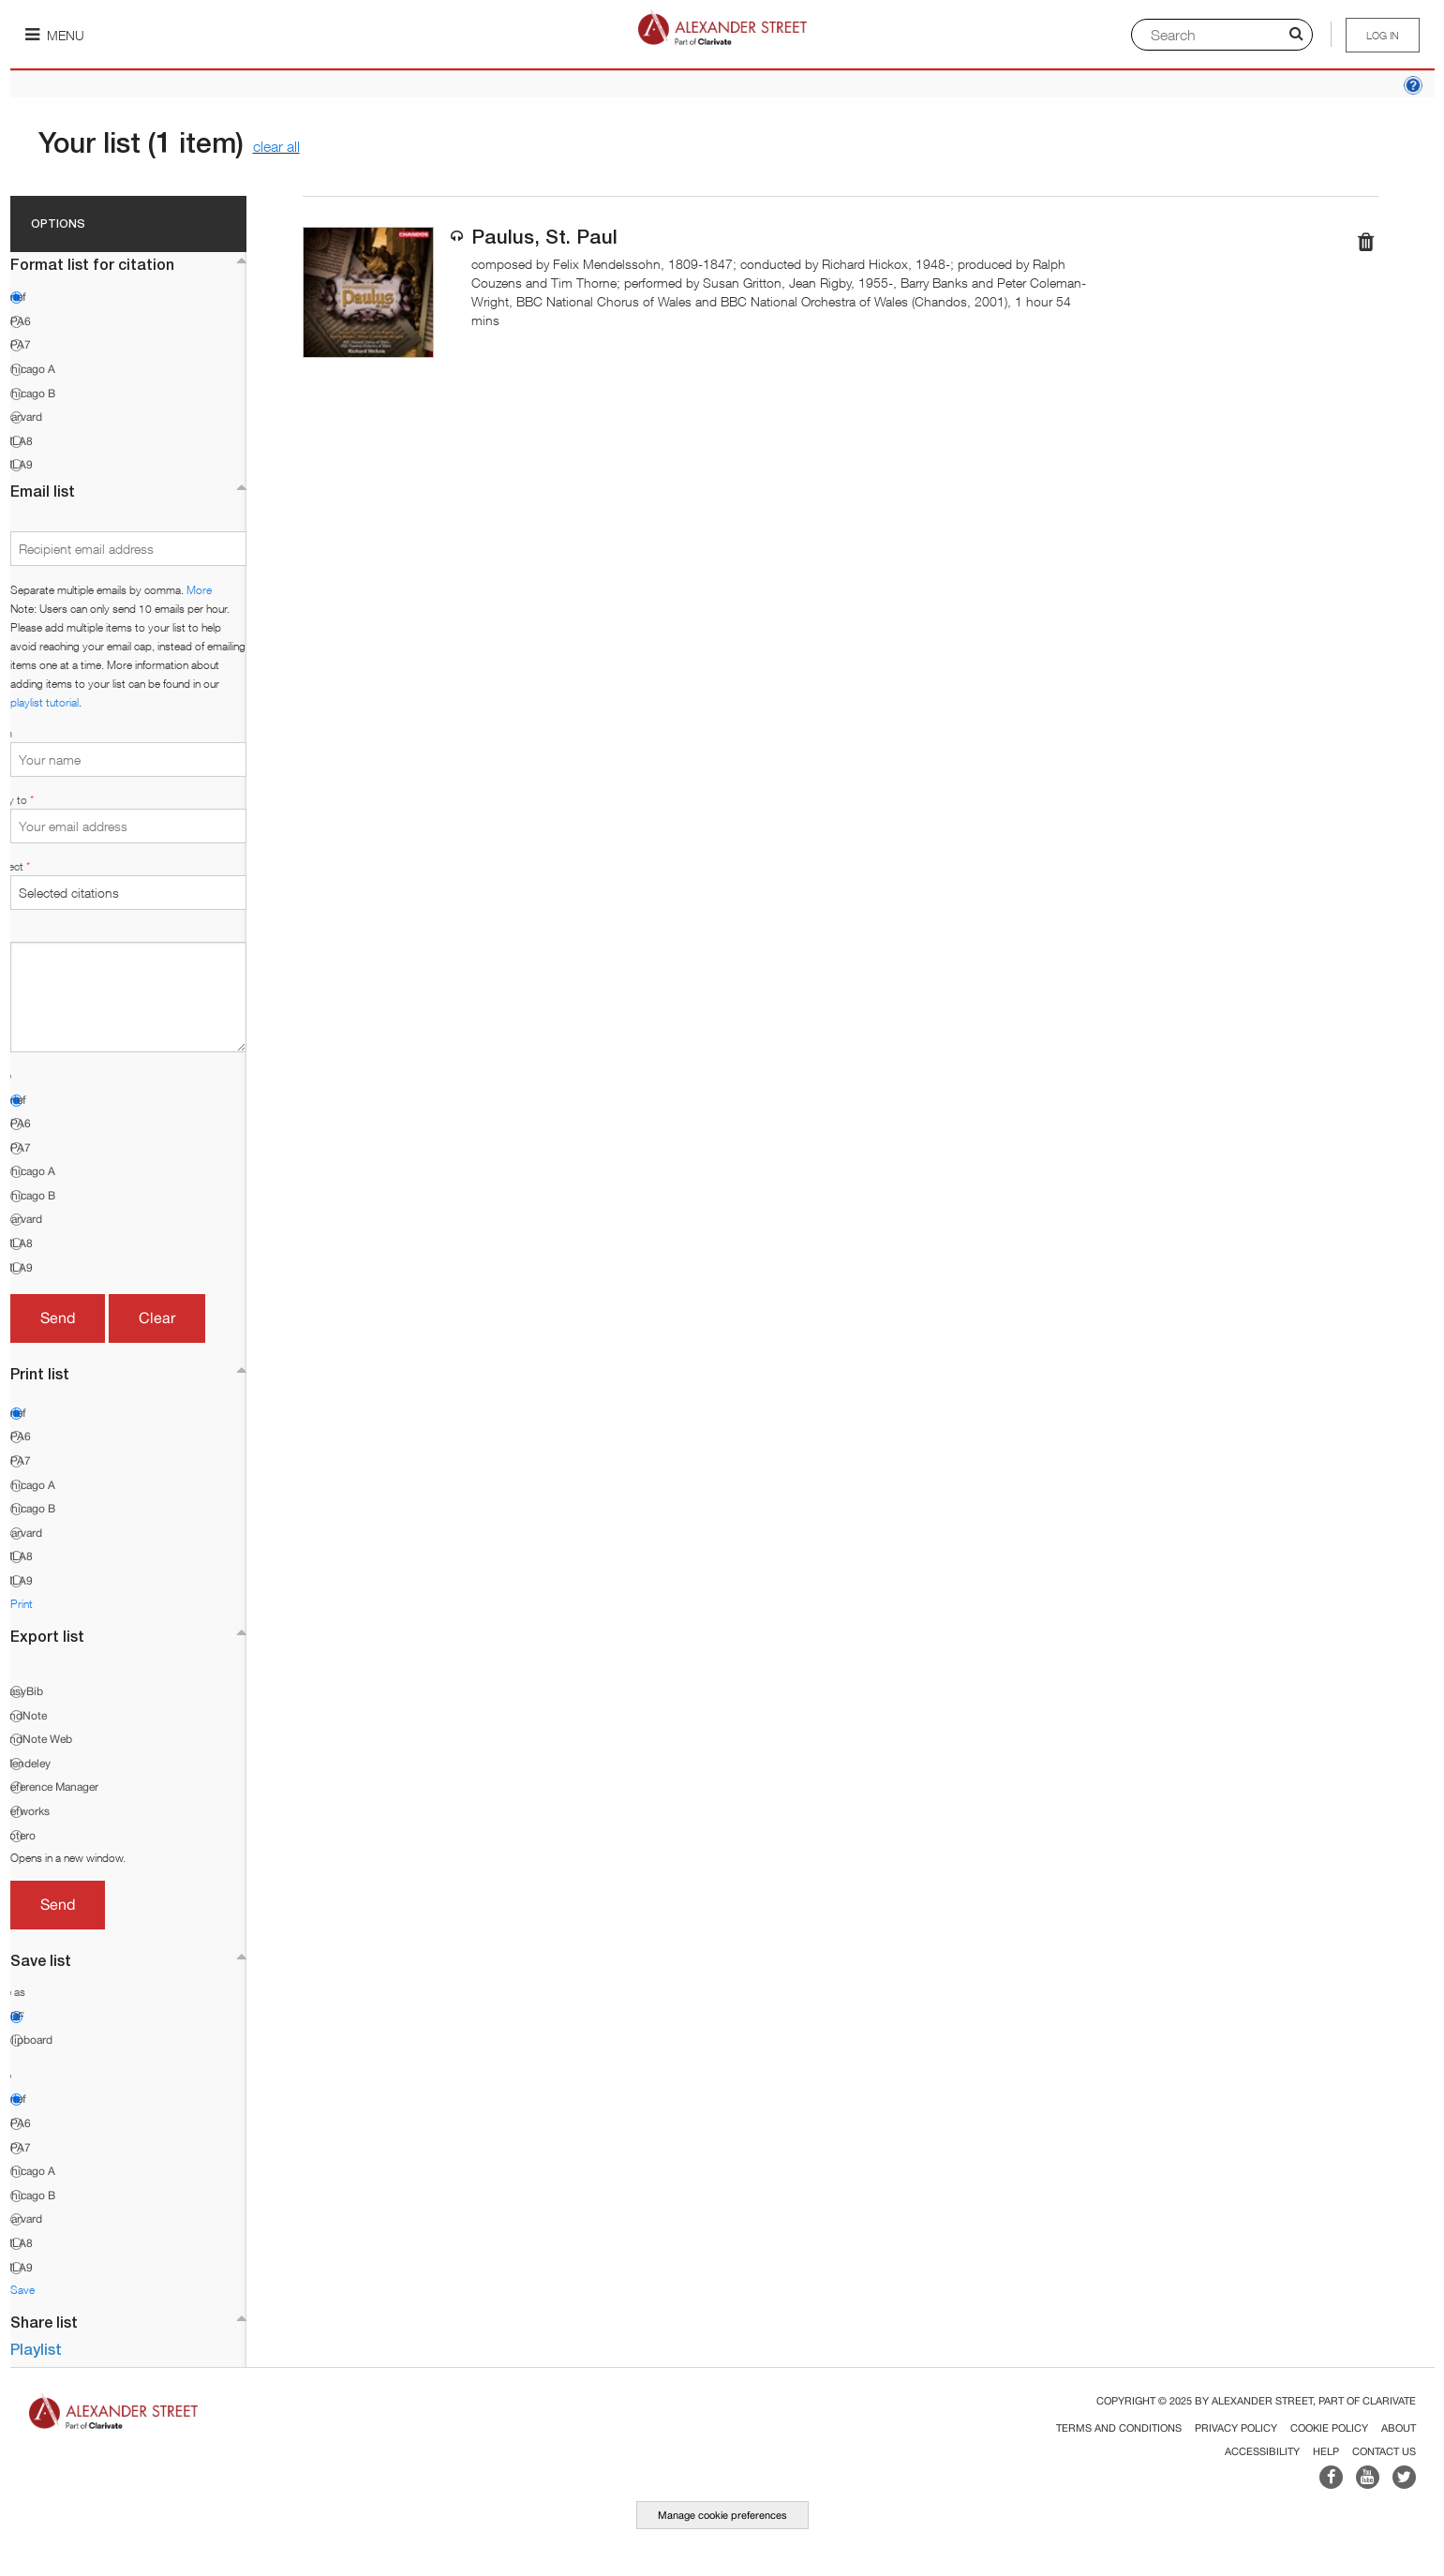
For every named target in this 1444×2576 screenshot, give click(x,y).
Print (21, 1604)
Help (1326, 2451)
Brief (14, 297)
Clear (157, 1317)
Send (57, 1317)
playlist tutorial (44, 702)
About (1398, 2428)
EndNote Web (37, 1739)
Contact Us (1384, 2451)
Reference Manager (50, 1787)
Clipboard (27, 2040)
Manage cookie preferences (722, 2515)
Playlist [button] (36, 2349)
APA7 (17, 344)
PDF (13, 2016)
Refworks (26, 1811)
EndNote (25, 1715)
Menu (54, 35)
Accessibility (1262, 2451)
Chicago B (29, 393)
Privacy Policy (1236, 2428)
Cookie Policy (1329, 2428)
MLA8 (18, 441)
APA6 (17, 321)
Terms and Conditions (1119, 2428)
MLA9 (18, 464)
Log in (1382, 35)
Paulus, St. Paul (544, 236)
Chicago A (29, 369)
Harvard (22, 417)
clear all (276, 146)
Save (22, 2290)
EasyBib (23, 1691)
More (199, 590)
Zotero (19, 1835)
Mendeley (27, 1763)
